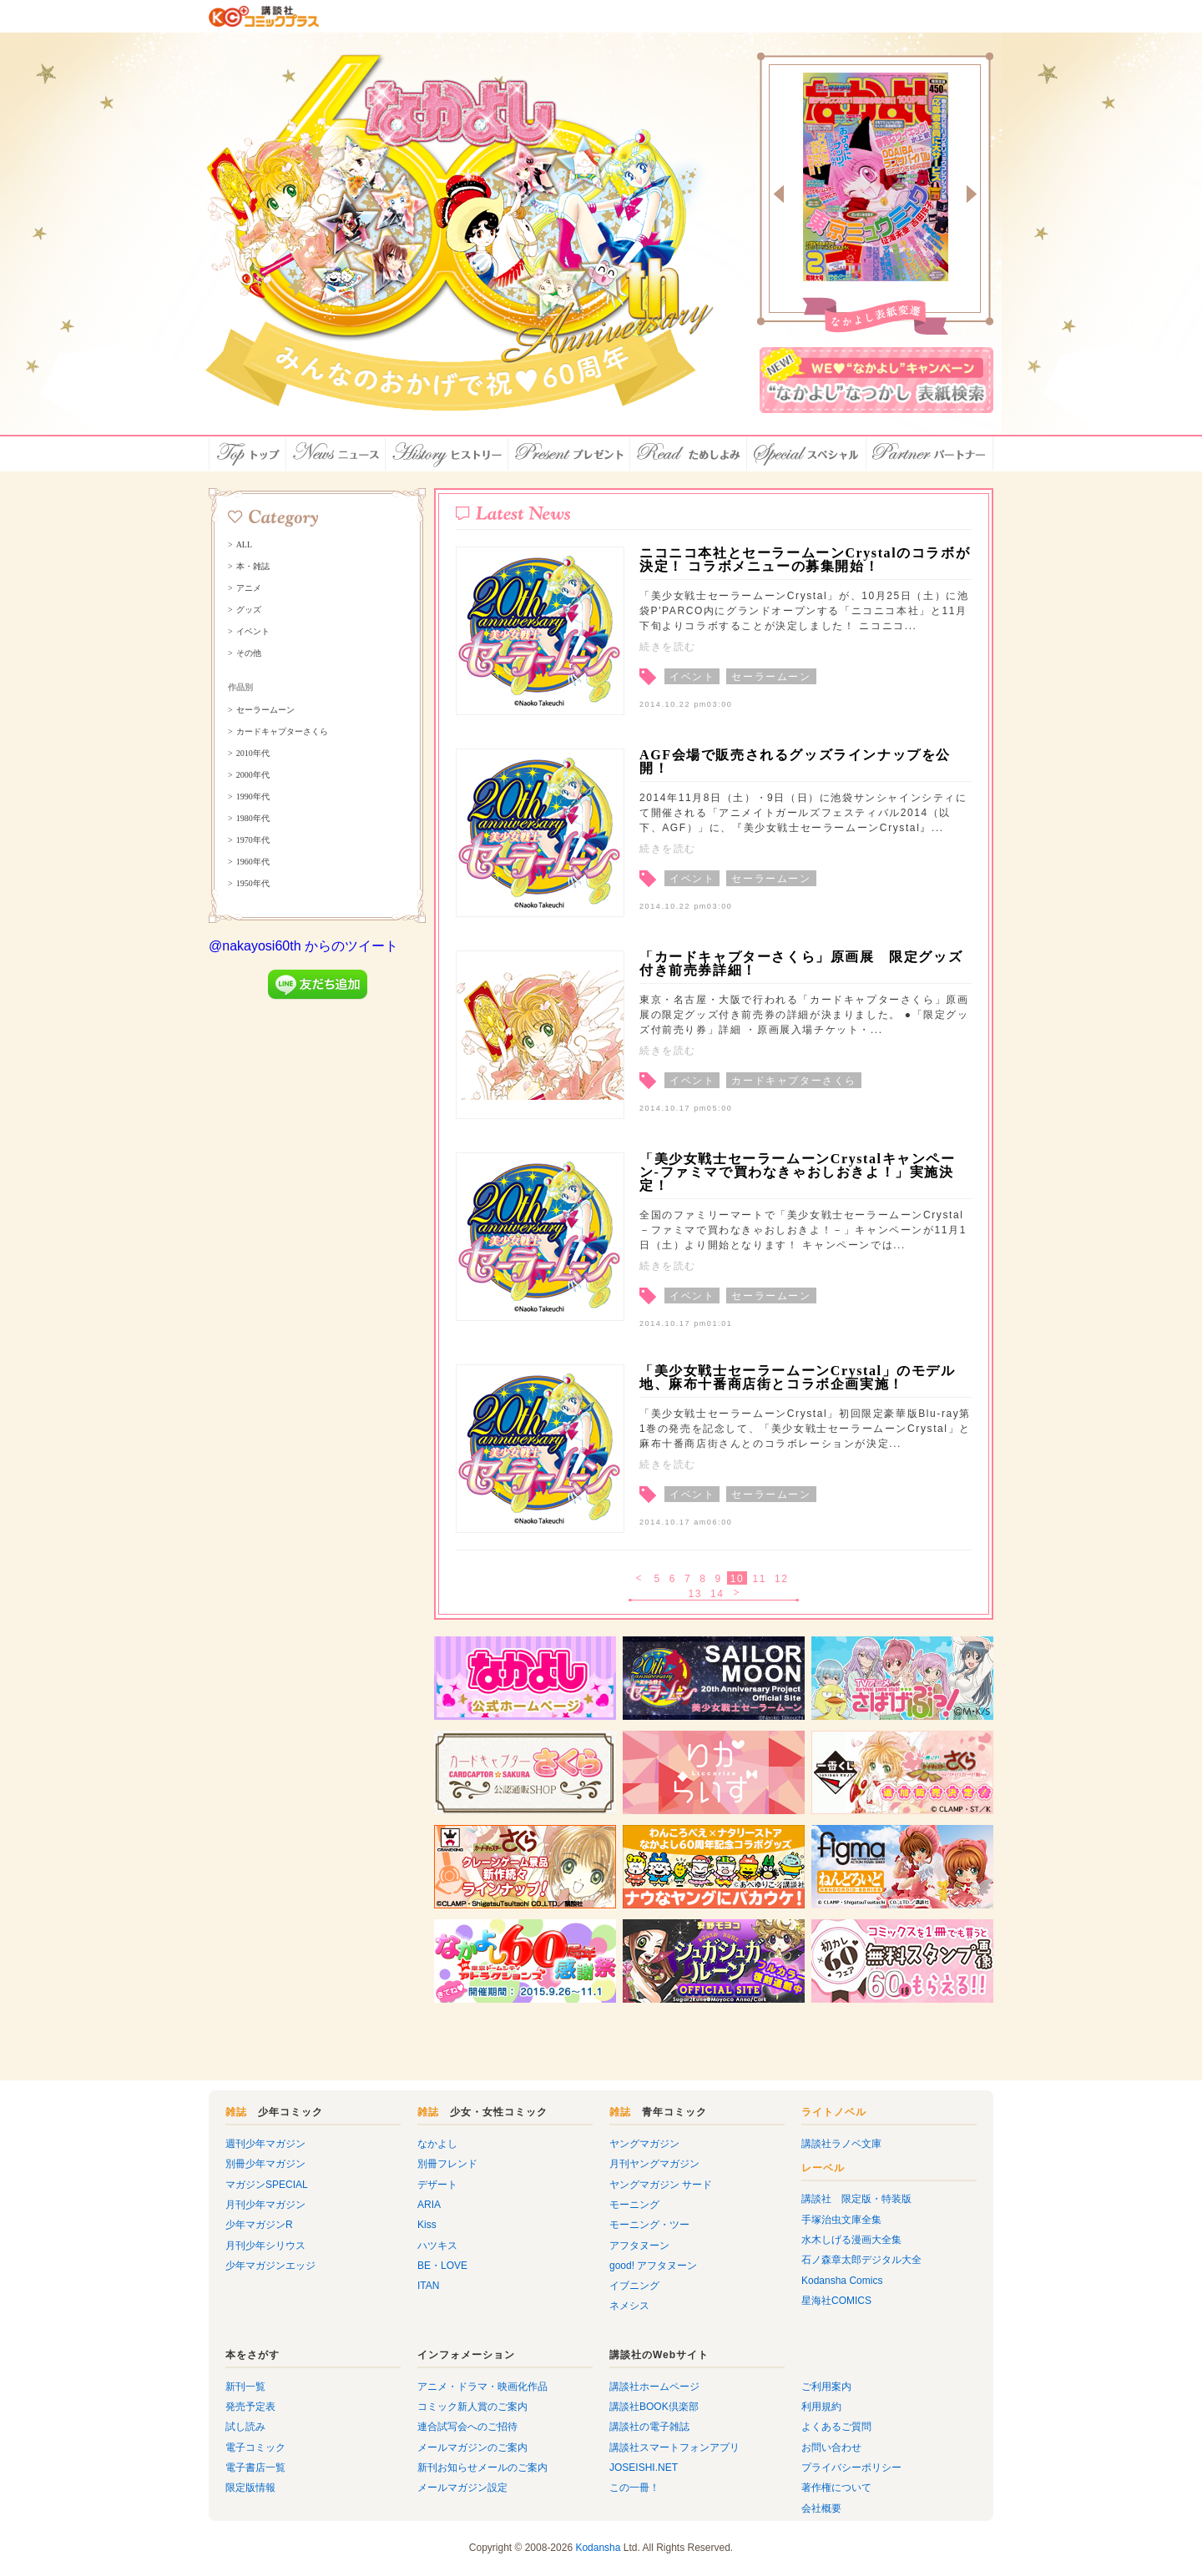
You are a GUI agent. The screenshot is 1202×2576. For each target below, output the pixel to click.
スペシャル (806, 454)
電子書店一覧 (255, 2467)
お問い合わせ (831, 2447)
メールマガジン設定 (462, 2487)
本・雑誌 (253, 566)
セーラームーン (265, 710)
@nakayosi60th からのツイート (303, 946)
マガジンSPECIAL (266, 2184)
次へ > (738, 1593)
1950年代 (253, 884)
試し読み (245, 2426)
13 (695, 1594)
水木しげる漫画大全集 (851, 2240)
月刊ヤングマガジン (654, 2164)
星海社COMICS (836, 2300)
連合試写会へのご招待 (467, 2426)
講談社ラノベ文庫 (841, 2144)
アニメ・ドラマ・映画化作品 (482, 2386)
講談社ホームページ (654, 2386)
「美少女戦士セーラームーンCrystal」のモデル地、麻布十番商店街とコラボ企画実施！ (797, 1377)
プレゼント (569, 454)
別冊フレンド (447, 2164)
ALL (244, 545)
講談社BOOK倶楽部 (654, 2406)
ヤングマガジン (644, 2144)
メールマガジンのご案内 (472, 2447)
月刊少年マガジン (265, 2205)
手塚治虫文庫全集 (841, 2220)
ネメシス (629, 2305)
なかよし (437, 2144)
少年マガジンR (259, 2225)
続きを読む (667, 647)
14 (717, 1594)
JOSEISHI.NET (643, 2467)
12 (782, 1579)
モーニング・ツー (649, 2225)
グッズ (248, 610)
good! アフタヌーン (653, 2265)
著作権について (836, 2487)
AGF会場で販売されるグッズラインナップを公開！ (795, 761)
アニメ (248, 588)
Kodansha (597, 2547)
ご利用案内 (826, 2386)
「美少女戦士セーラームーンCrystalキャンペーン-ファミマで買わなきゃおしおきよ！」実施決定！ (797, 1172)
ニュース (336, 454)
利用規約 (821, 2406)
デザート (437, 2184)
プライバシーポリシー (851, 2467)
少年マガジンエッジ (270, 2265)
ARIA (429, 2205)
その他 (248, 653)
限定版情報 (250, 2487)
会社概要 (821, 2508)
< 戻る (639, 1578)
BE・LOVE (442, 2265)
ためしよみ (688, 454)
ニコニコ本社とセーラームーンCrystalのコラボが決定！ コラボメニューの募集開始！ (804, 559)
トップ (247, 454)
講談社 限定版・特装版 (856, 2199)
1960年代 (253, 862)
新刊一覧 (245, 2386)
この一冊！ (634, 2487)
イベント (253, 632)
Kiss (427, 2225)
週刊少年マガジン (265, 2144)
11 (759, 1579)
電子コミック (255, 2447)
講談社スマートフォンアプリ (674, 2447)
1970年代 (253, 840)
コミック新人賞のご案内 (472, 2406)
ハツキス (437, 2245)
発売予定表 (250, 2406)
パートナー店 (929, 454)
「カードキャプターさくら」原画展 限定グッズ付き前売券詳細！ (800, 963)
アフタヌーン (639, 2245)
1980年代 (253, 818)
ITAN (428, 2285)
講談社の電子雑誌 (649, 2426)
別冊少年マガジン (265, 2164)
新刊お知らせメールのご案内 (482, 2467)
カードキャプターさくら (282, 732)
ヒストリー (447, 454)
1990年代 (253, 797)
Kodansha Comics (841, 2280)
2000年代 (253, 775)
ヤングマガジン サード (660, 2184)
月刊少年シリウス (265, 2245)
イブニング (634, 2285)
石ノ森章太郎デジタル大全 (861, 2260)
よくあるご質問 (836, 2426)
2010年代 (253, 753)
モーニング (634, 2205)
